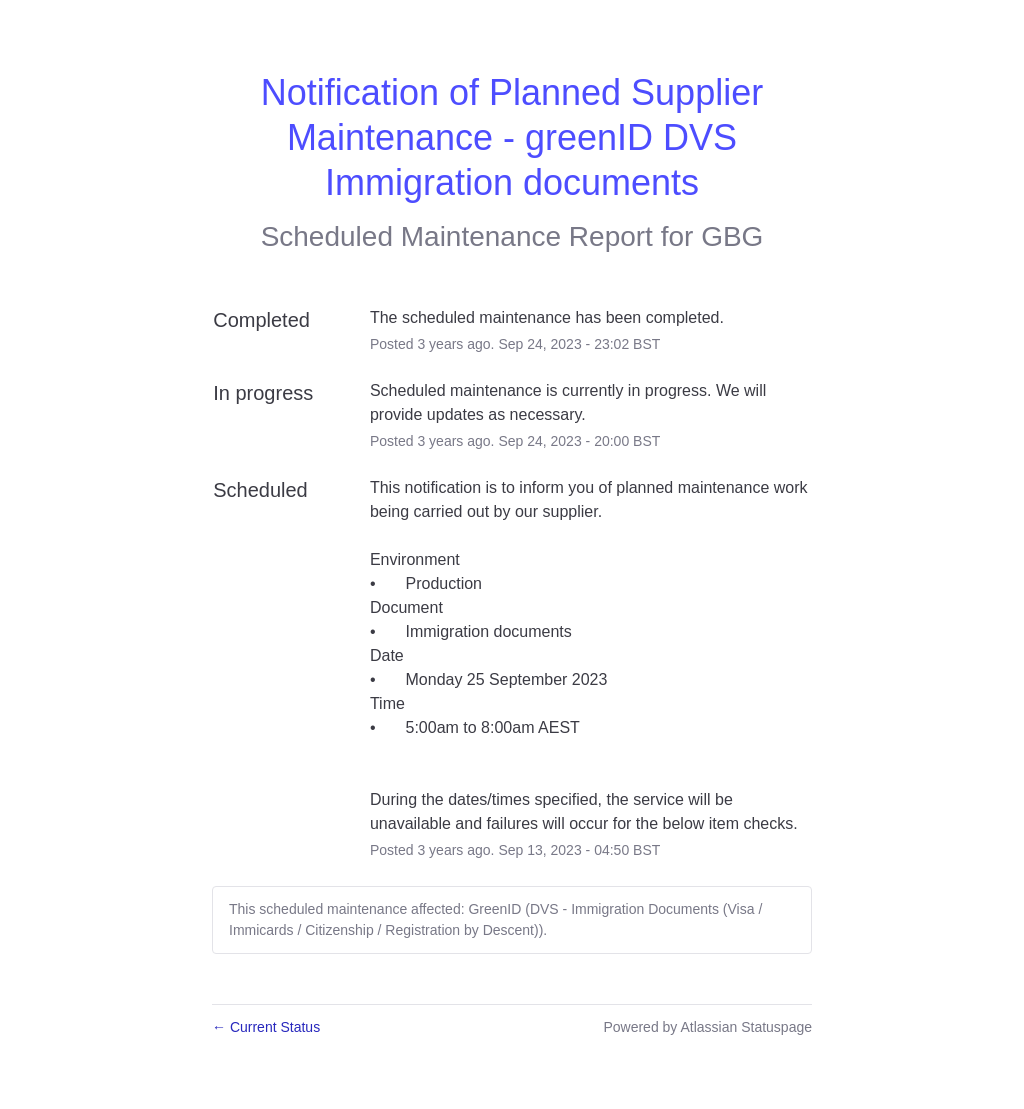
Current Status (266, 1027)
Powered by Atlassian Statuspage (707, 1027)
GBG (732, 236)
